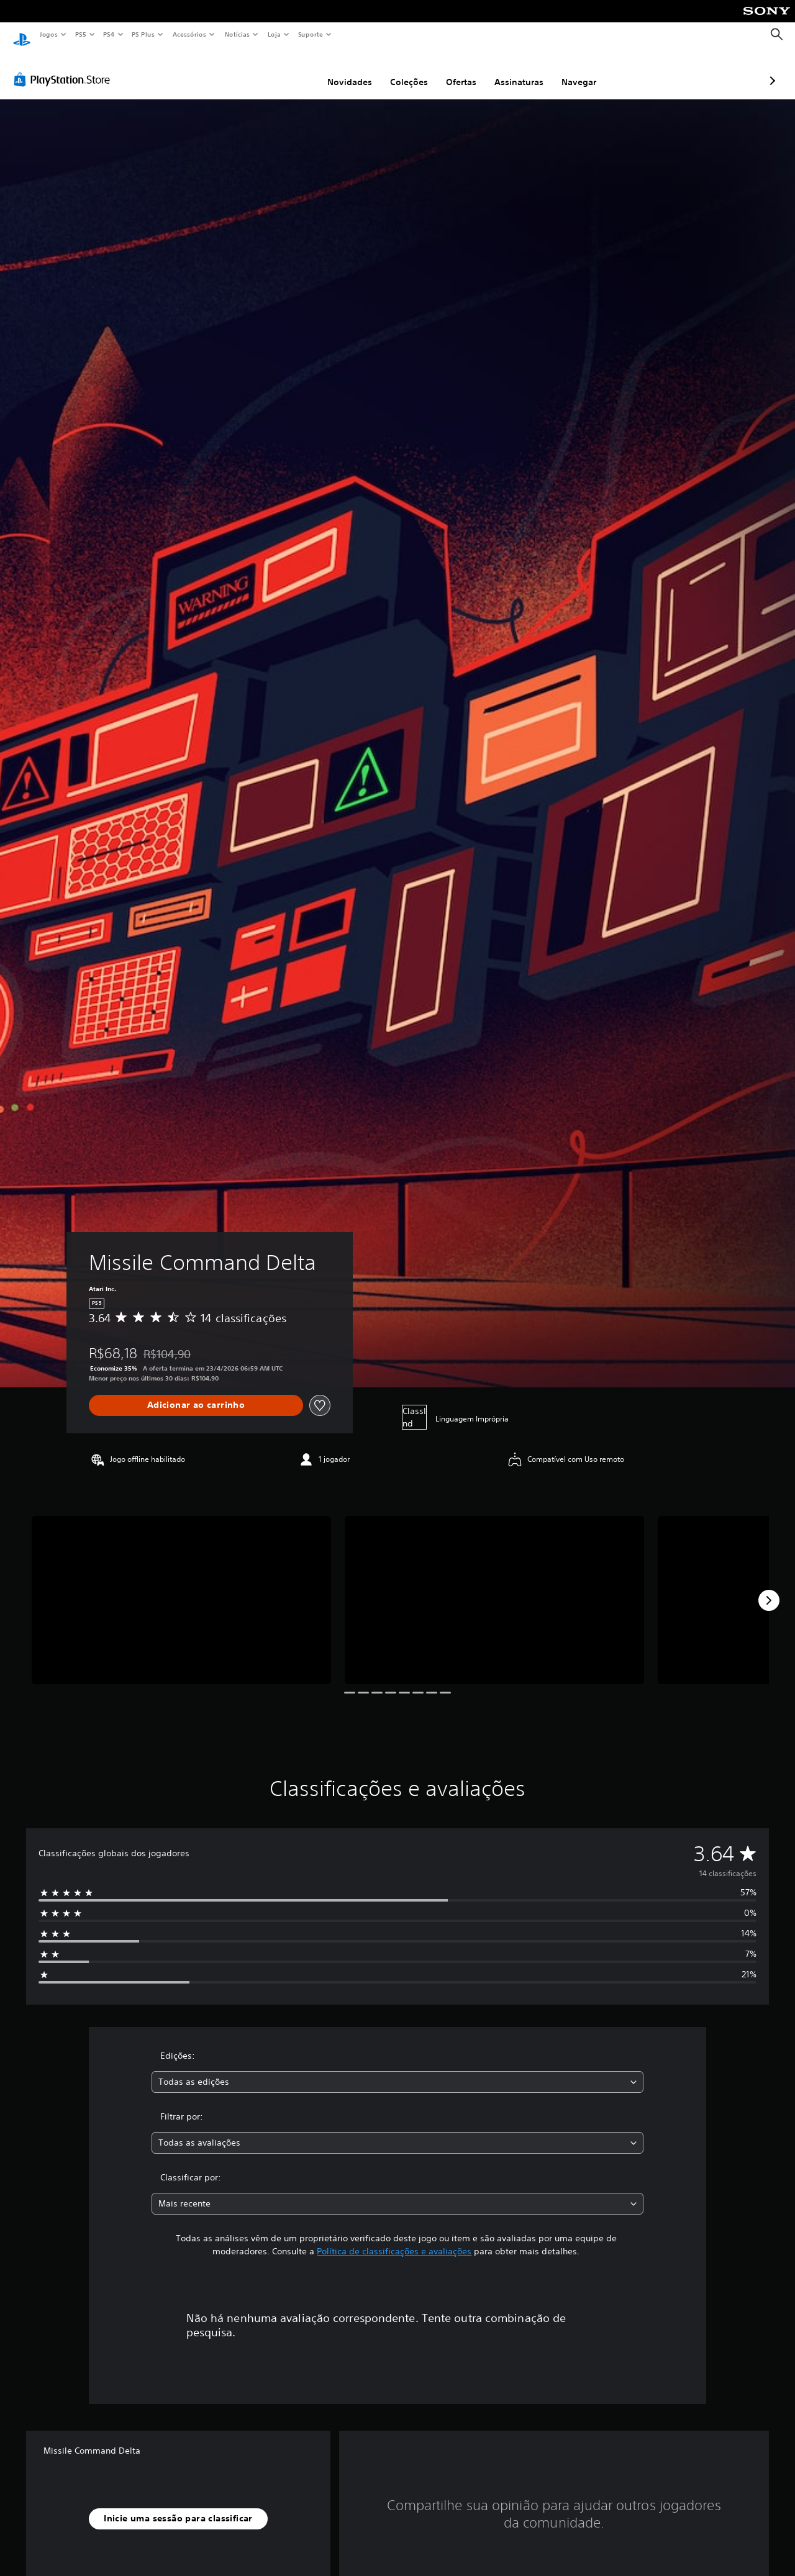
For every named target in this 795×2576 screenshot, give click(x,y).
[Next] (768, 1588)
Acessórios (189, 34)
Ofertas (395, 70)
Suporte (310, 34)
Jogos (48, 34)
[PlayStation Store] (64, 68)
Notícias (237, 34)
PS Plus (143, 34)
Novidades (283, 70)
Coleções (343, 70)
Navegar (513, 70)
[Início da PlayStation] (21, 34)
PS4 (108, 34)
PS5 (80, 34)
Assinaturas (453, 70)
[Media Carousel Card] (181, 1588)
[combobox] (398, 2070)
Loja (274, 34)
